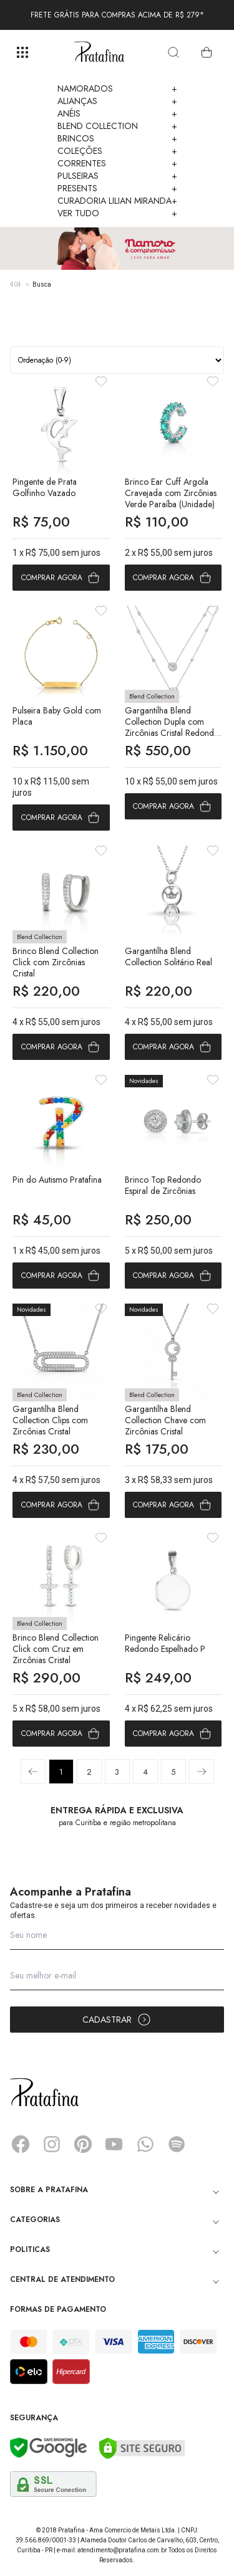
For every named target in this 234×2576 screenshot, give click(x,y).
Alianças (117, 101)
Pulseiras (117, 175)
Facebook (20, 2144)
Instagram (51, 2144)
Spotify (176, 2144)
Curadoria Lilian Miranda (117, 200)
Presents (117, 188)
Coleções (117, 151)
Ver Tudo (117, 213)
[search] (173, 52)
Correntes (117, 163)
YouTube (114, 2144)
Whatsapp (145, 2144)
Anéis (117, 113)
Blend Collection (117, 126)
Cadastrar (117, 2019)
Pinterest (83, 2144)
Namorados (117, 88)
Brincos (117, 138)
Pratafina (99, 52)
